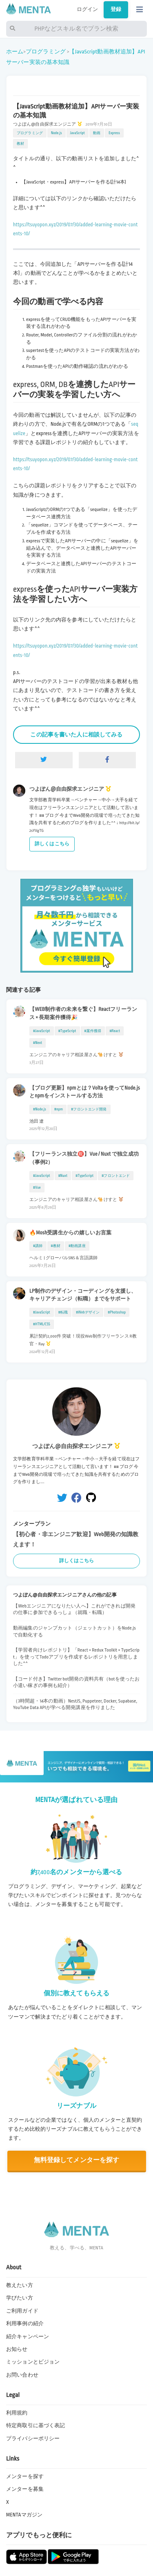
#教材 (56, 1246)
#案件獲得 (93, 1031)
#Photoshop (117, 1312)
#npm (58, 1109)
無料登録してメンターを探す (77, 2160)
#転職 (63, 1312)
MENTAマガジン (24, 2515)
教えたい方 (19, 2285)
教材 (20, 144)
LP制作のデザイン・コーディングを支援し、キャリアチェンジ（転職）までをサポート (82, 1295)
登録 (116, 9)
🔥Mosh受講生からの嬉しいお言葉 (70, 1233)
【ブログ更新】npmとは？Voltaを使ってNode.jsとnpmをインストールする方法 (84, 1092)
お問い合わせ (22, 2375)
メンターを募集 (25, 2489)
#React (114, 1031)
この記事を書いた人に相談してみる (76, 735)
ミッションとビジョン (33, 2362)
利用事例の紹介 (25, 2323)
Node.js (56, 133)
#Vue (37, 1187)
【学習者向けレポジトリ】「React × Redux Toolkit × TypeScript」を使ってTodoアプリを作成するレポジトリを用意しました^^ (76, 1656)
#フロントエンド (116, 1176)
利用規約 (17, 2413)
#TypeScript (67, 1031)
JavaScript (77, 133)
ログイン (87, 9)
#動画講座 (77, 1246)
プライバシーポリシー (33, 2438)
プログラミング (46, 52)
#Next (37, 1043)
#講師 (38, 1246)
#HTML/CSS (41, 1324)
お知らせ (17, 2349)
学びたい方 (19, 2298)
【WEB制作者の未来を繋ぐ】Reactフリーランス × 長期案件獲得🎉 (83, 1013)
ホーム (14, 52)
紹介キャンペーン (27, 2336)
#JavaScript (41, 1031)
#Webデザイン (88, 1312)
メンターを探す (25, 2476)
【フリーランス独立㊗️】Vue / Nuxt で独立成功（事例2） (84, 1158)
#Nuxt (63, 1176)
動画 (96, 133)
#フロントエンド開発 (88, 1109)
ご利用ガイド (22, 2311)
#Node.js (39, 1109)
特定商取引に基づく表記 (35, 2425)
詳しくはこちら (52, 844)
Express (114, 133)
